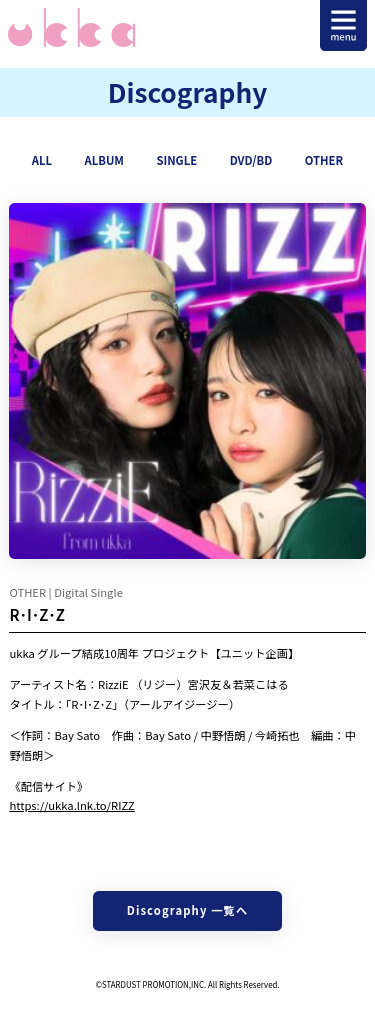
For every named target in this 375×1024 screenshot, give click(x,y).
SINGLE (176, 160)
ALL (42, 160)
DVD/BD (251, 160)
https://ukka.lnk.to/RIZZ (71, 805)
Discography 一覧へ (188, 910)
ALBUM (104, 160)
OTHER (324, 160)
